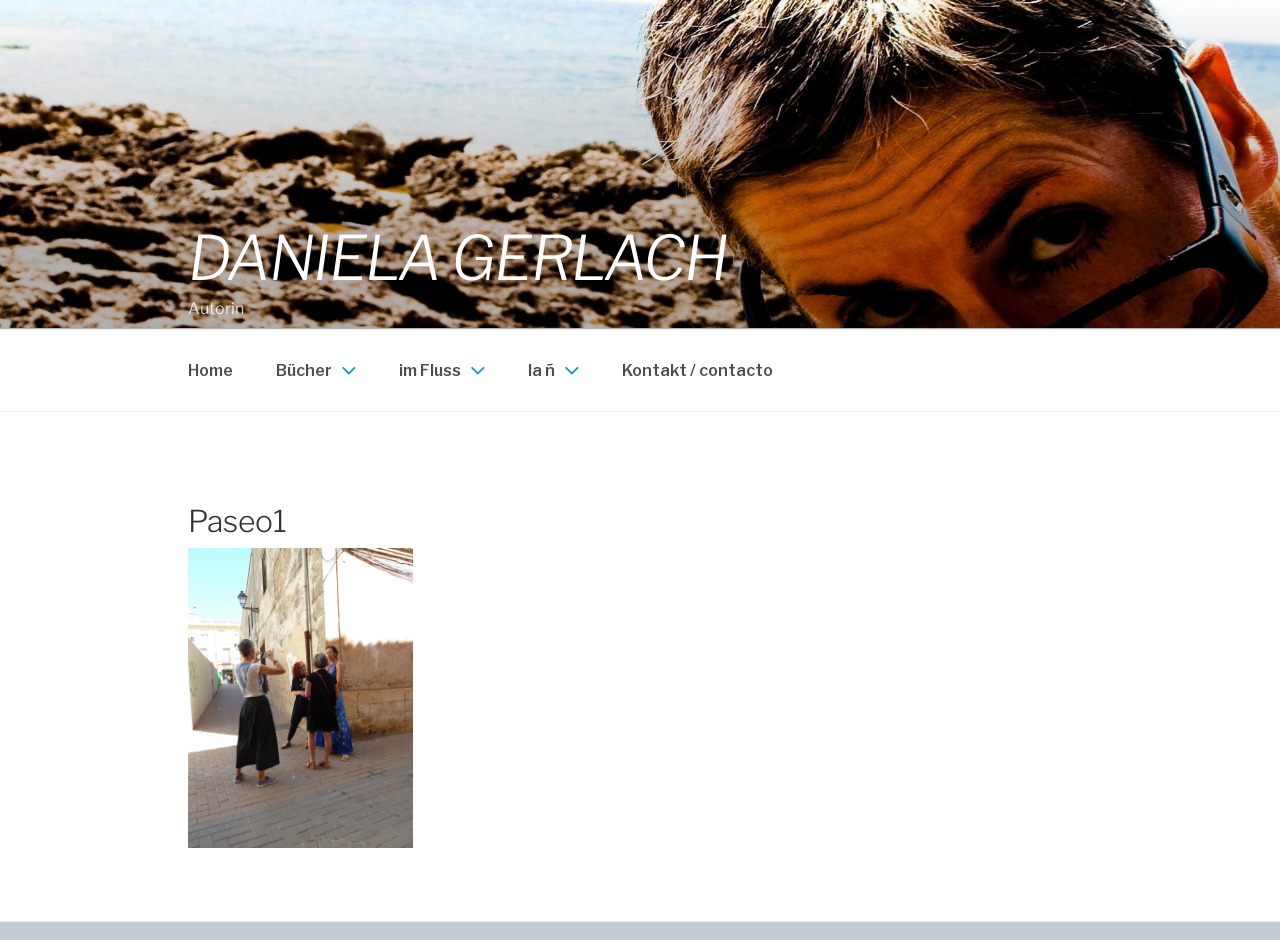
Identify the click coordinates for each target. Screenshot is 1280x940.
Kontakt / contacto (697, 370)
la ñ (556, 370)
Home (210, 370)
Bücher (318, 370)
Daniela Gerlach (457, 258)
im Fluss (444, 370)
